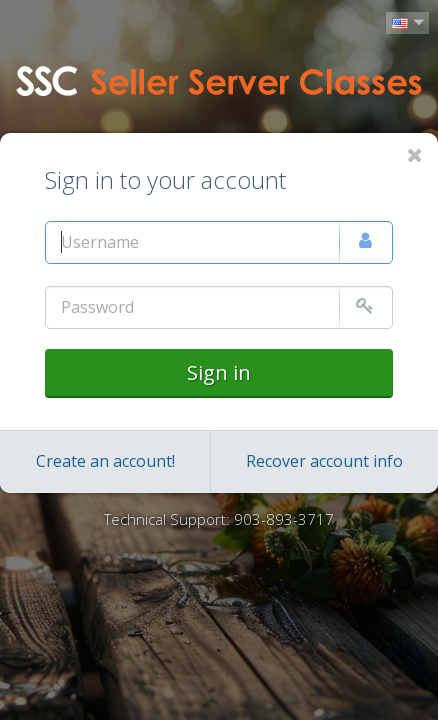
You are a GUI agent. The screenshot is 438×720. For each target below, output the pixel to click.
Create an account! (105, 461)
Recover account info (324, 461)
